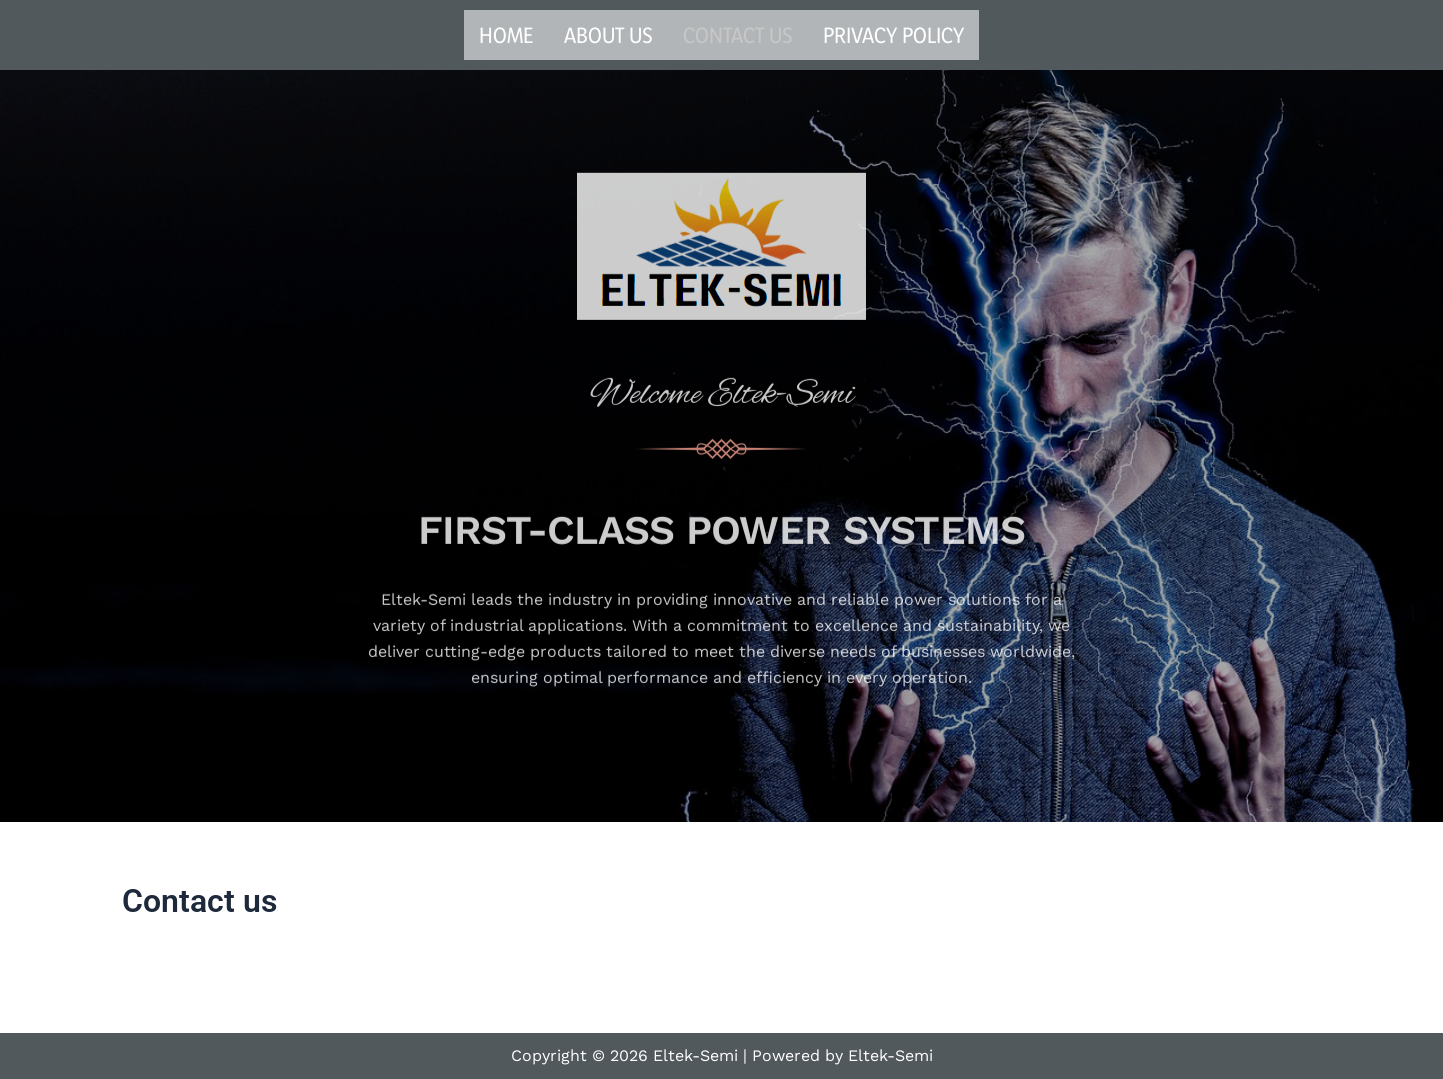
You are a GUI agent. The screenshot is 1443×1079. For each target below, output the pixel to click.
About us (608, 35)
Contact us (738, 35)
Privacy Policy (893, 35)
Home (506, 35)
